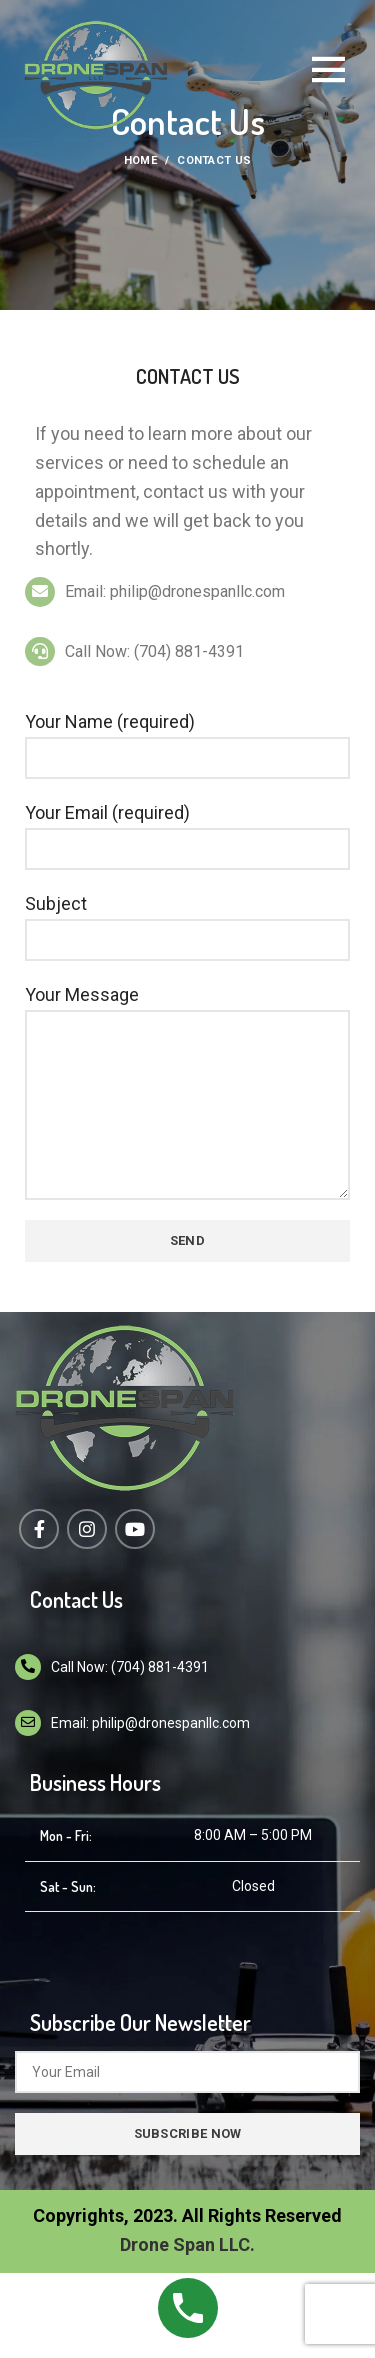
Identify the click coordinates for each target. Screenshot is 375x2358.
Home (140, 160)
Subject (187, 921)
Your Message (187, 1049)
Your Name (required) (187, 739)
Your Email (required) (187, 830)
